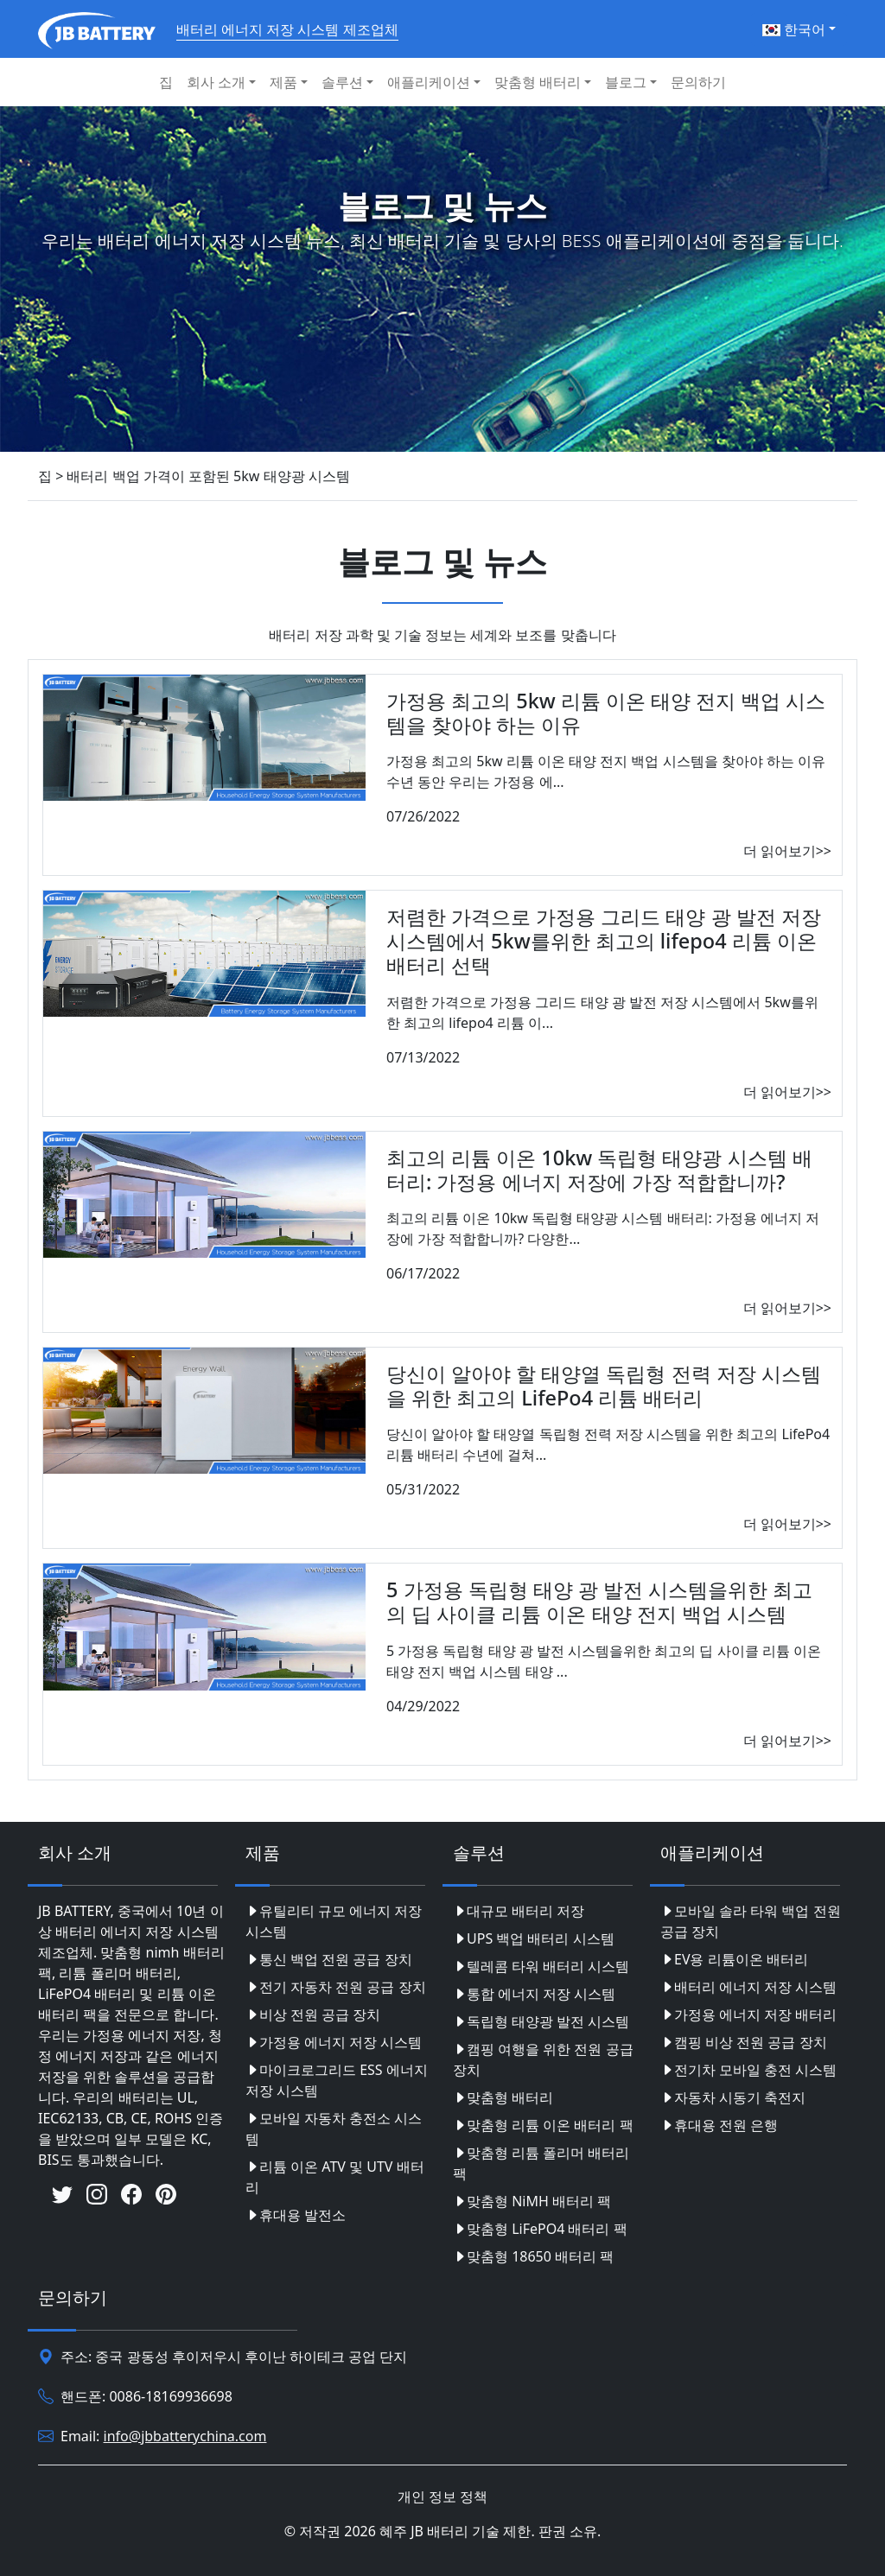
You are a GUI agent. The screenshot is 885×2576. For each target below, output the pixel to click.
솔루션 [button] (342, 82)
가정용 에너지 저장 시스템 (333, 2042)
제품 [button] (283, 82)
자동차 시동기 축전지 (732, 2097)
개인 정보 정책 (442, 2496)
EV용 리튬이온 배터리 (734, 1959)
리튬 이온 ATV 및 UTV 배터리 (334, 2177)
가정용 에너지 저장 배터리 (748, 2014)
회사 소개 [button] (216, 82)
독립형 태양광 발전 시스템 (541, 2021)
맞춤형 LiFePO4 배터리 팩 (540, 2228)
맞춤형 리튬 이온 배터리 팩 (543, 2125)
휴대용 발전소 (295, 2214)
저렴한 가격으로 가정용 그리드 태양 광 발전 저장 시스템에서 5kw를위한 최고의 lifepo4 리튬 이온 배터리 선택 (603, 941)
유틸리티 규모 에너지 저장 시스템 (333, 1921)
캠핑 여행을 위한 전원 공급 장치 (543, 2059)
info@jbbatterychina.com (185, 2436)
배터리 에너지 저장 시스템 (748, 1986)
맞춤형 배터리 (503, 2097)
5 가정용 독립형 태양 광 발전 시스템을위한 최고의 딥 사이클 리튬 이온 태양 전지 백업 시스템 (599, 1601)
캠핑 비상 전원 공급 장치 (743, 2042)
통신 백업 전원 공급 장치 (328, 1959)
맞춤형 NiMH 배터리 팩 (532, 2201)
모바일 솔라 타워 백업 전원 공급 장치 (750, 1921)
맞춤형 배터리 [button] (537, 82)
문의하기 (698, 82)
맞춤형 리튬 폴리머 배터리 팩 (541, 2163)
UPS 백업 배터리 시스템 (533, 1938)
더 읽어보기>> (787, 850)
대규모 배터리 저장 (518, 1910)
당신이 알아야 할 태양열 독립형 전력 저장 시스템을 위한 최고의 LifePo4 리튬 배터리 (603, 1386)
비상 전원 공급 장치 (312, 2014)
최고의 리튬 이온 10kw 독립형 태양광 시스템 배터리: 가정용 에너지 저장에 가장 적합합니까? (599, 1170)
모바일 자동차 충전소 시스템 (333, 2128)
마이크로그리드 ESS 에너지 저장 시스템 (336, 2080)
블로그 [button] (625, 82)
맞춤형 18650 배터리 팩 (533, 2256)
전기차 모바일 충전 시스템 (748, 2069)
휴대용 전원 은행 (719, 2125)
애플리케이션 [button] (428, 82)
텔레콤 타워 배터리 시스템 (541, 1966)
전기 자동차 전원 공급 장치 (335, 1986)
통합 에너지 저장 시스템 (534, 1993)
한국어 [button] (793, 29)
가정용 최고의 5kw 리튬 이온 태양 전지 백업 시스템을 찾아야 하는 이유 (605, 713)
